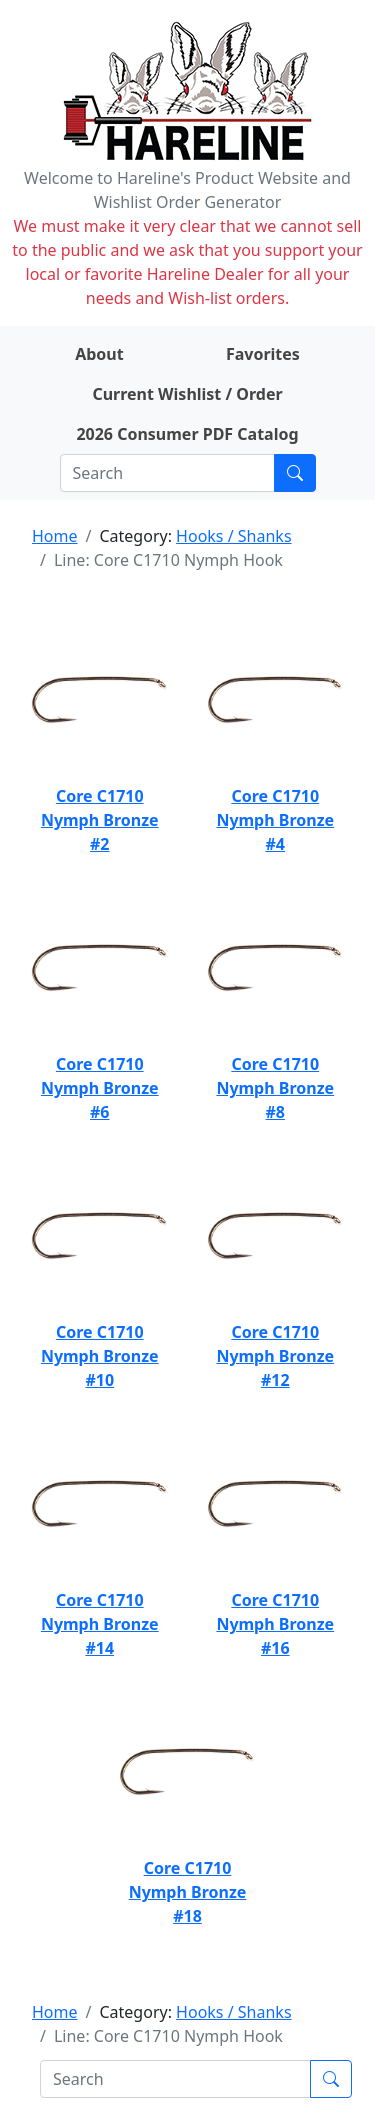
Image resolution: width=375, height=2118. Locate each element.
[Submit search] (295, 473)
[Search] (167, 473)
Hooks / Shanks (233, 536)
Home (55, 536)
